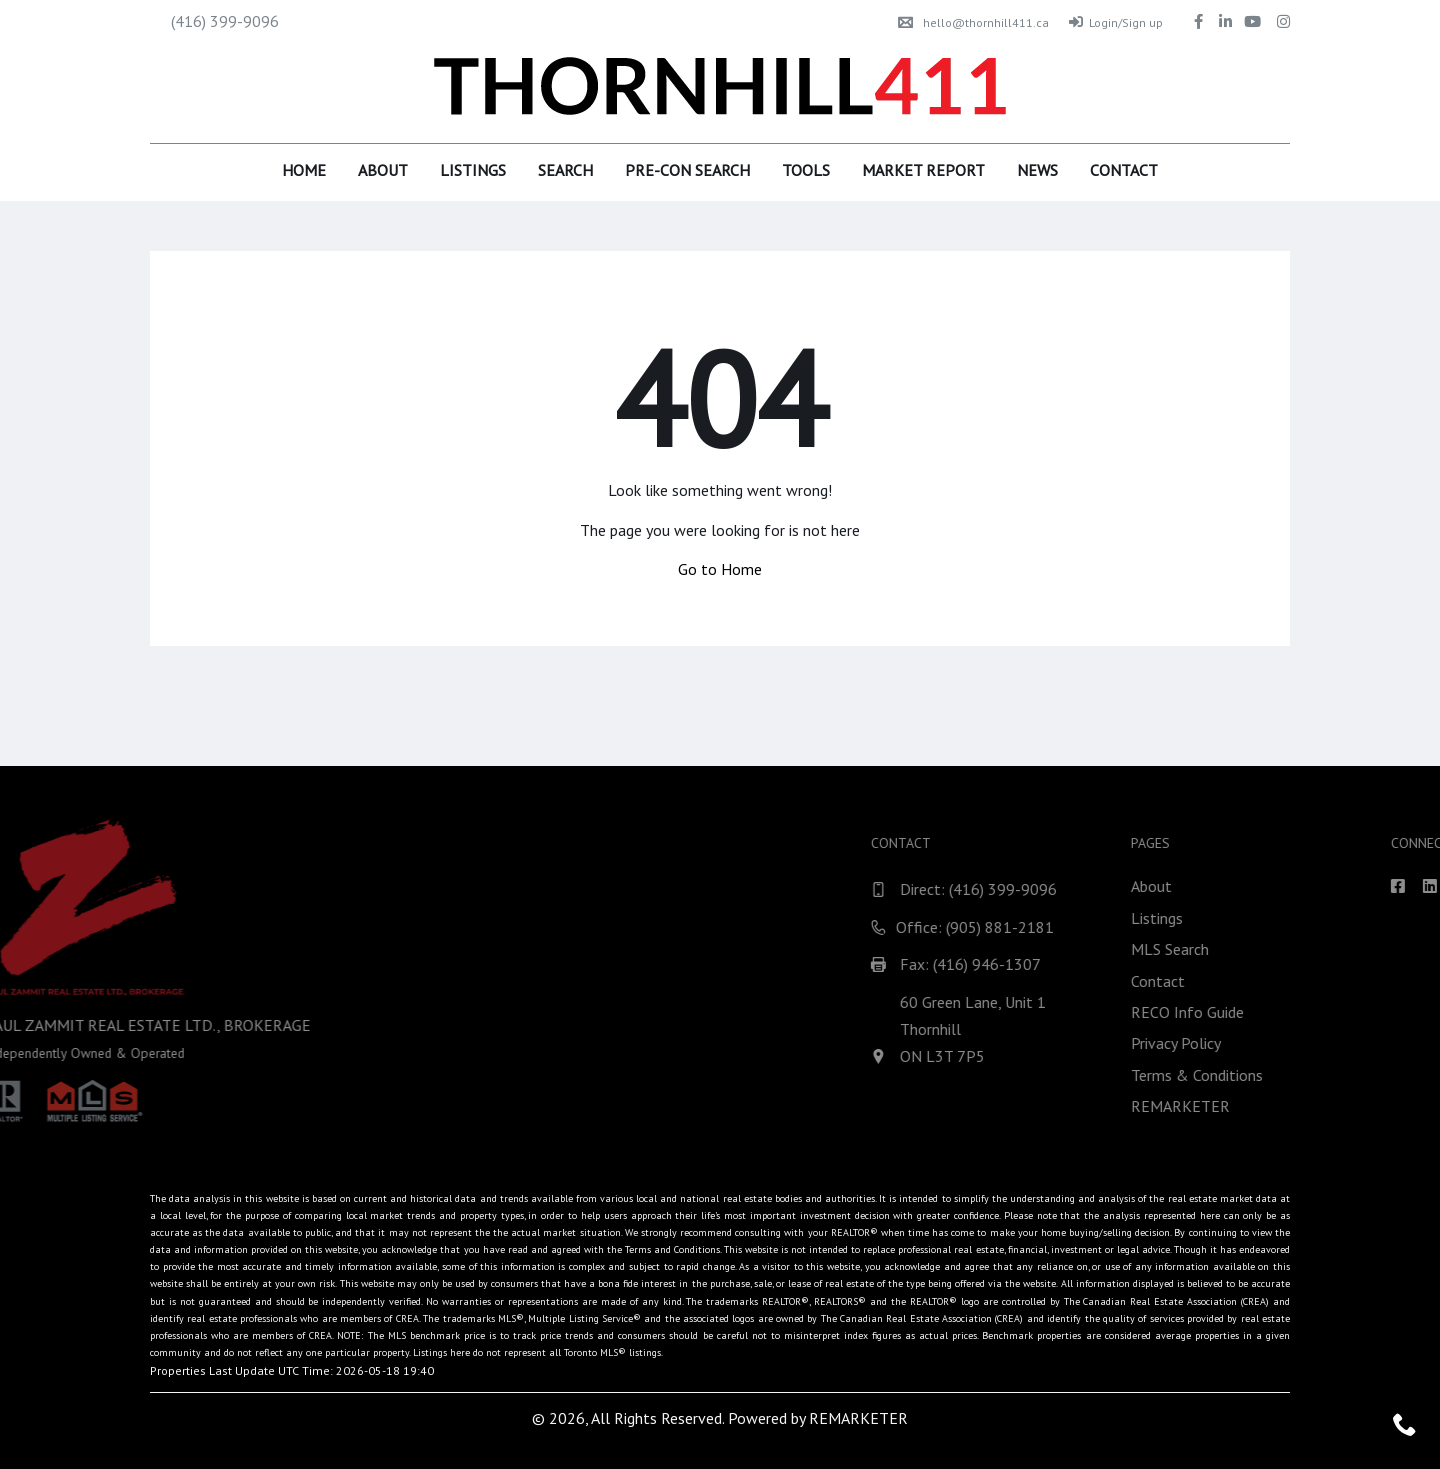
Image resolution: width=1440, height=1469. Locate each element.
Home (304, 170)
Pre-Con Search (687, 170)
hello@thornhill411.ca (973, 22)
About (383, 170)
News (1037, 170)
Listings (473, 170)
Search (565, 170)
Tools (806, 170)
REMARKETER (858, 1418)
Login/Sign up (1116, 22)
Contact (1124, 170)
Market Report (923, 170)
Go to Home (720, 569)
